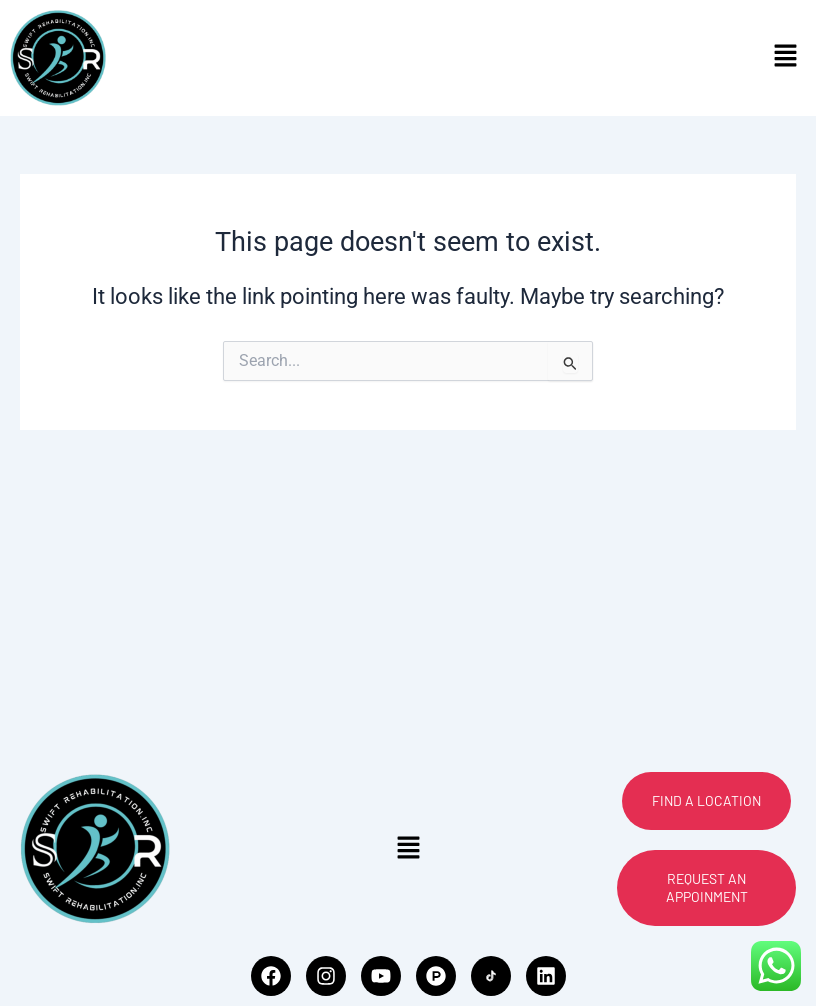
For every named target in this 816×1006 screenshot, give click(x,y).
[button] (786, 58)
